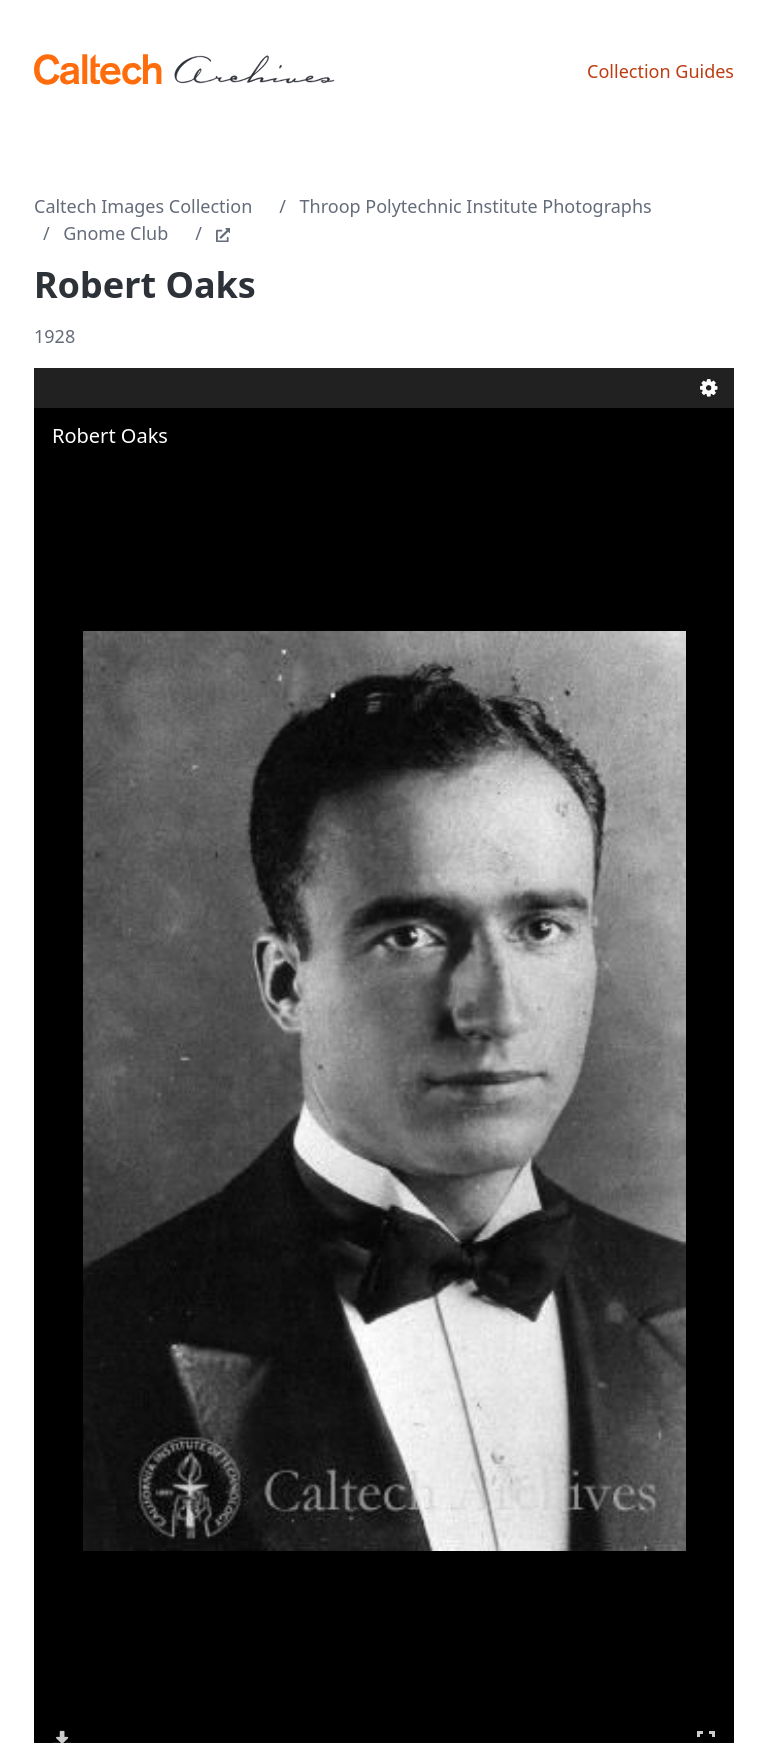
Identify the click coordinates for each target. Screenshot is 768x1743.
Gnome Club (115, 233)
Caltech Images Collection (143, 206)
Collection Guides (660, 71)
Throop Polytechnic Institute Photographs (476, 206)
